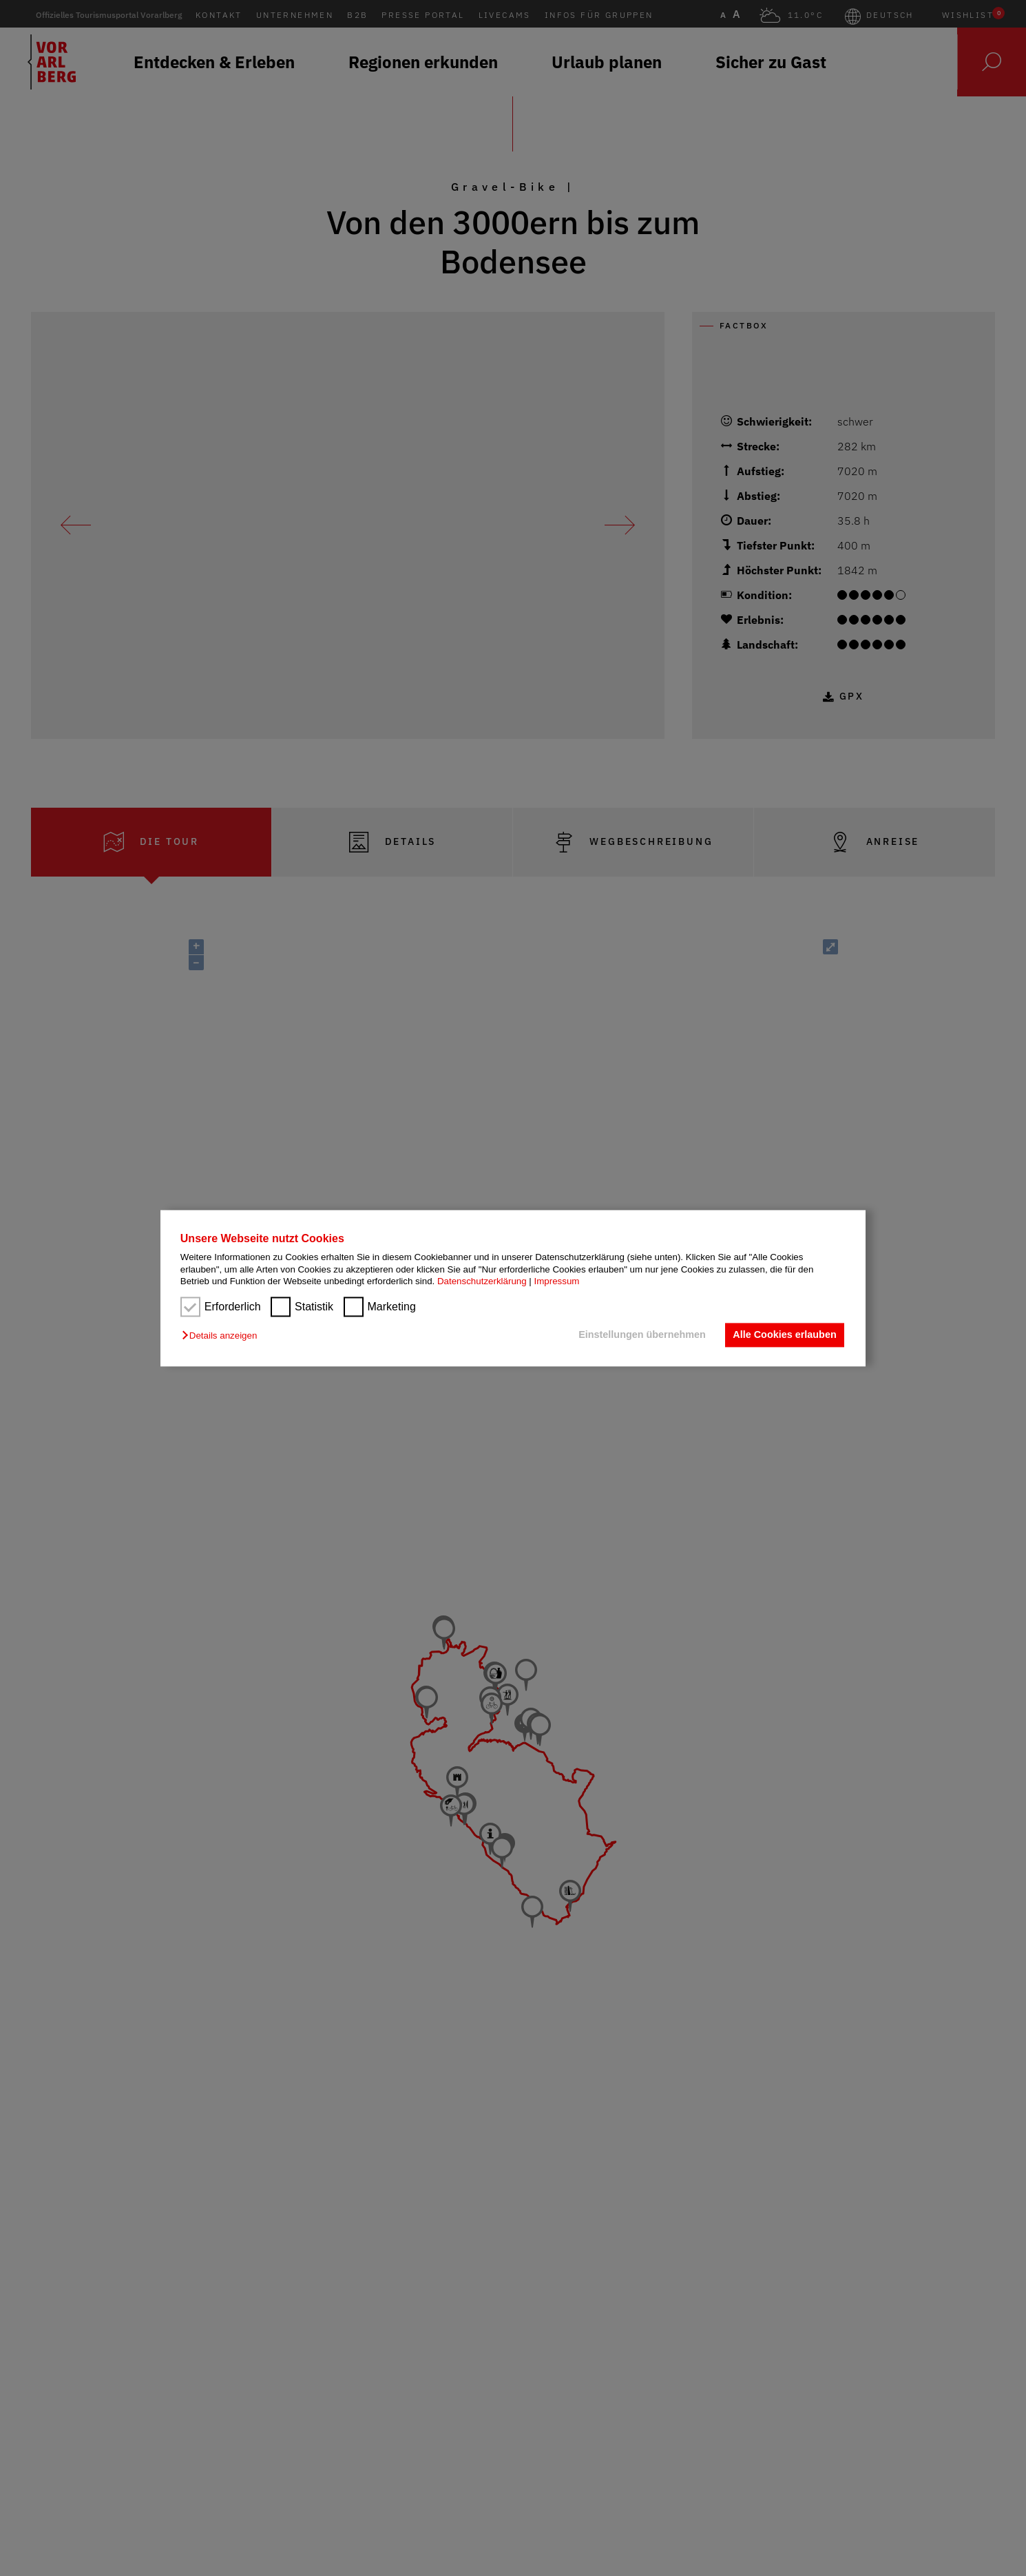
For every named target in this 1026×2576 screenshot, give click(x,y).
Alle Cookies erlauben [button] (784, 1335)
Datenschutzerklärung (482, 1281)
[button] (222, 1336)
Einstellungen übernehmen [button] (642, 1335)
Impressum (557, 1281)
